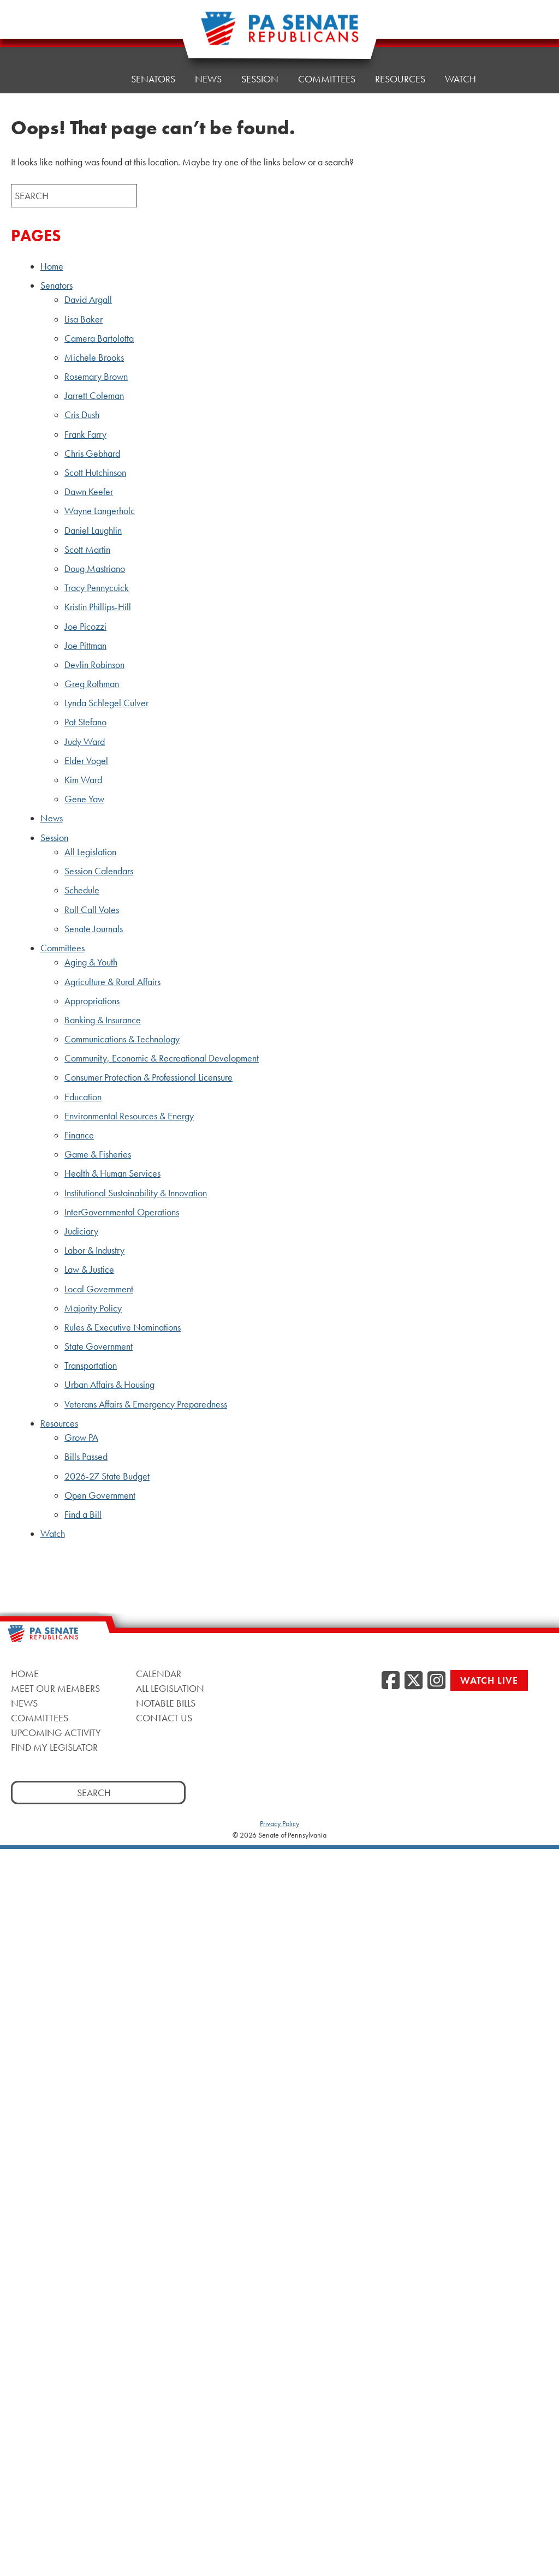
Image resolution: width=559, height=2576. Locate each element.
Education (83, 1097)
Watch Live (489, 1680)
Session (259, 79)
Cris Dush (81, 415)
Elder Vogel (86, 761)
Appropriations (92, 1001)
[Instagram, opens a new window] (436, 1681)
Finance (79, 1135)
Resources (400, 77)
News (208, 79)
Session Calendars (98, 871)
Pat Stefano (85, 722)
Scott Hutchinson (95, 473)
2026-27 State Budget (107, 1476)
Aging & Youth (90, 962)
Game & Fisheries (97, 1154)
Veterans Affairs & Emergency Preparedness (145, 1404)
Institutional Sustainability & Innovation (135, 1193)
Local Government (98, 1289)
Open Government (99, 1495)
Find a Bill (83, 1514)
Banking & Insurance (102, 1020)
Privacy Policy (279, 1823)
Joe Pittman (85, 646)
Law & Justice (89, 1269)
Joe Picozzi (85, 627)
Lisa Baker (83, 319)
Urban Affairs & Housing (109, 1385)
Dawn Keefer (88, 492)
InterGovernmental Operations (121, 1212)
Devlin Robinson (94, 665)
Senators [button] (153, 79)
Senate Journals (93, 929)
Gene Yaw (84, 799)
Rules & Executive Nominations (122, 1327)
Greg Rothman (91, 684)
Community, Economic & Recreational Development (161, 1058)
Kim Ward (83, 780)
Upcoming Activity (56, 1732)
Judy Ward (84, 742)
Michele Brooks (94, 357)
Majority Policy (93, 1308)
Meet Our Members (55, 1688)
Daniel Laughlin (93, 530)
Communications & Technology (122, 1039)
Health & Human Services (112, 1173)
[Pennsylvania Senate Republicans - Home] (279, 34)
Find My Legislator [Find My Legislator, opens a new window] (54, 1747)
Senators (56, 285)
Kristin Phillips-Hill (97, 607)
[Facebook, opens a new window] (391, 1681)
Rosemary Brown (96, 377)
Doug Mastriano (94, 569)
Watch (460, 74)
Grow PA (81, 1438)
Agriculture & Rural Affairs (112, 982)
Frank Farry (85, 434)
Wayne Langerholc (99, 511)
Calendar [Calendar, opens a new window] (158, 1673)
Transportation (90, 1365)
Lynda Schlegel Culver (106, 703)
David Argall (88, 300)
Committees (326, 79)
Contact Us (164, 1718)
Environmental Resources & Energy (129, 1116)
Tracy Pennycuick (96, 588)
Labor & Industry (94, 1250)
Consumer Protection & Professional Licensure (148, 1077)
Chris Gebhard (92, 454)
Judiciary (81, 1231)
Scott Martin (87, 550)
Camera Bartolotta (99, 338)
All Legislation (90, 852)
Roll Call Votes (91, 910)
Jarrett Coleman (94, 396)
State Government (98, 1346)
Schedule (81, 890)
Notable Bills (165, 1703)
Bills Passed (86, 1457)
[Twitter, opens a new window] (414, 1681)
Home (97, 79)
